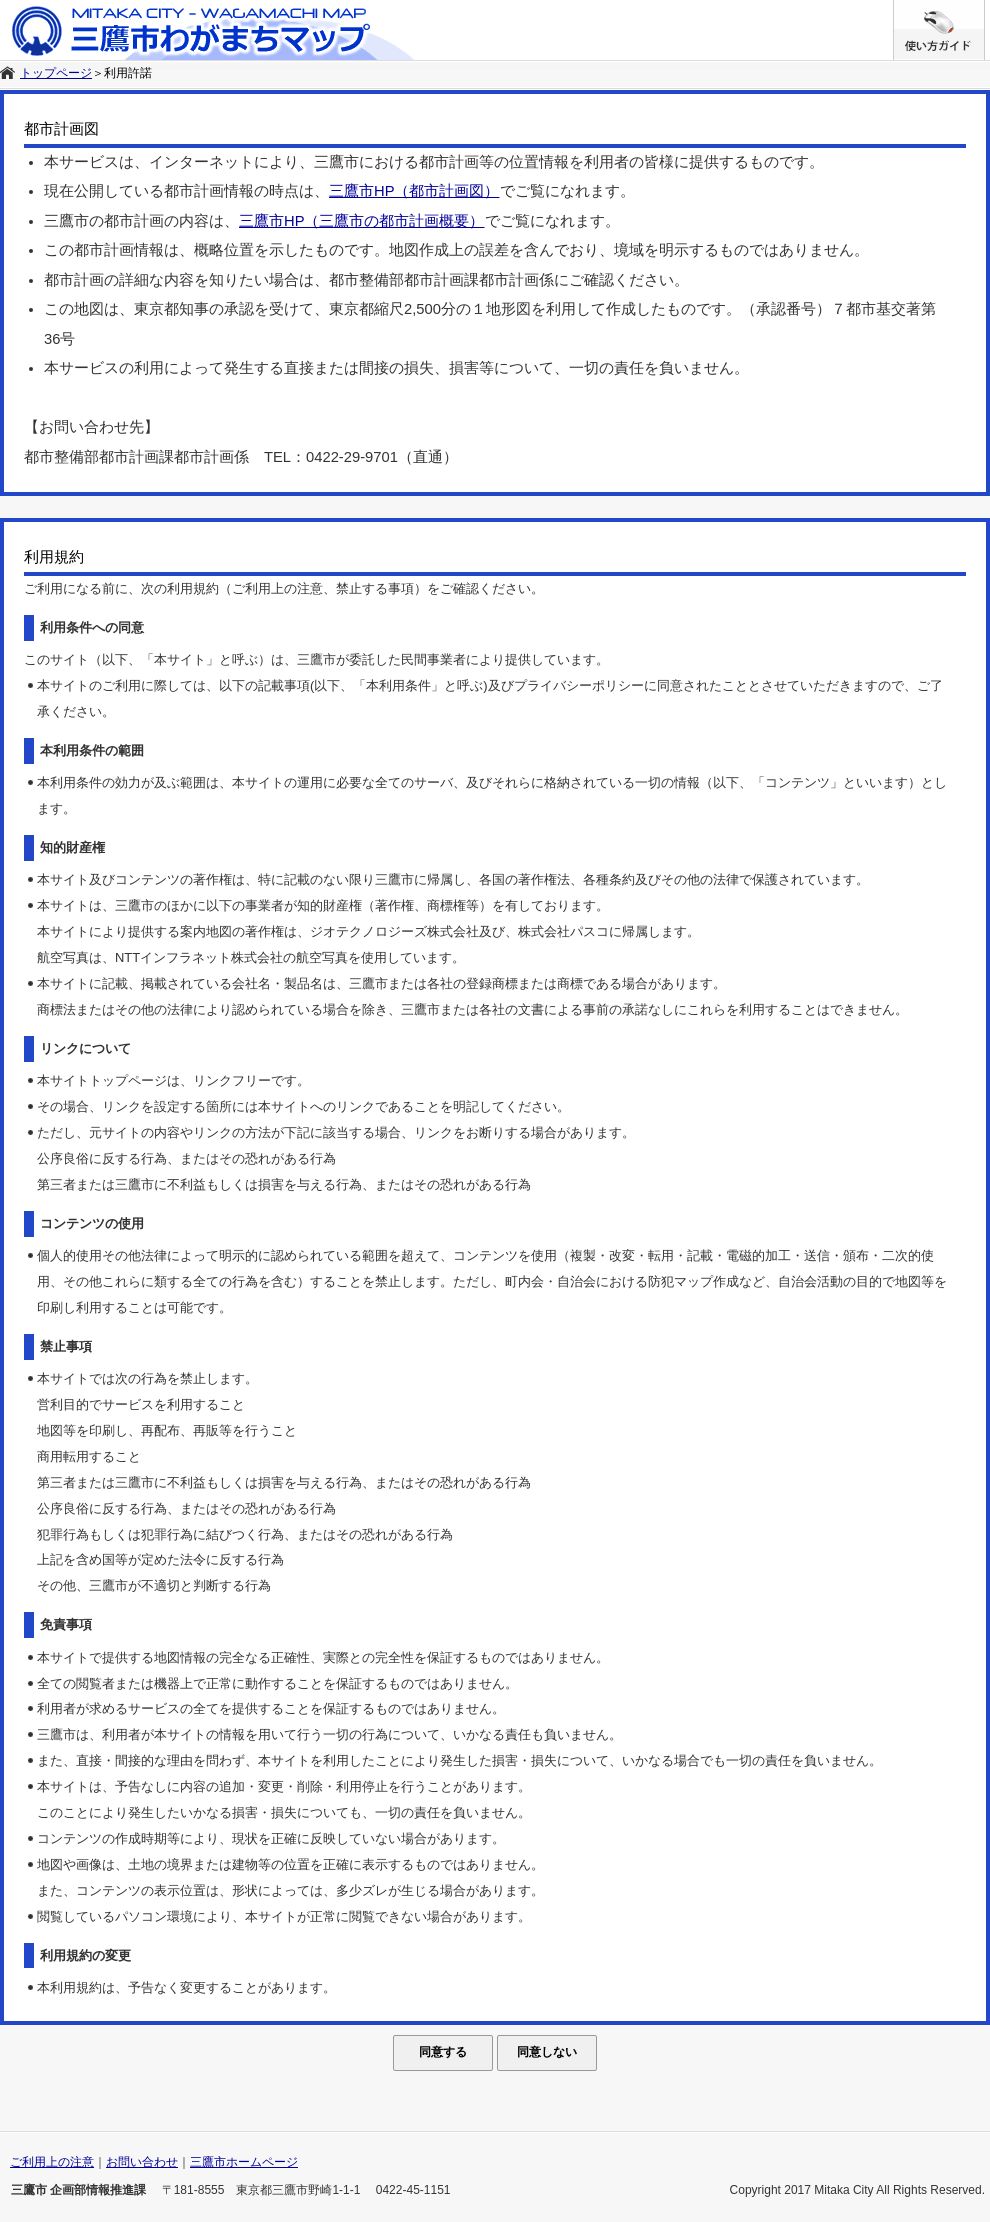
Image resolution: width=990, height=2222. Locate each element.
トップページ (56, 73)
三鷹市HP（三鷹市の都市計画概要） (362, 221)
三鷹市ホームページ (244, 2162)
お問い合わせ (142, 2162)
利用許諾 (128, 73)
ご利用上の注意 (52, 2162)
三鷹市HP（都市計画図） (414, 191)
